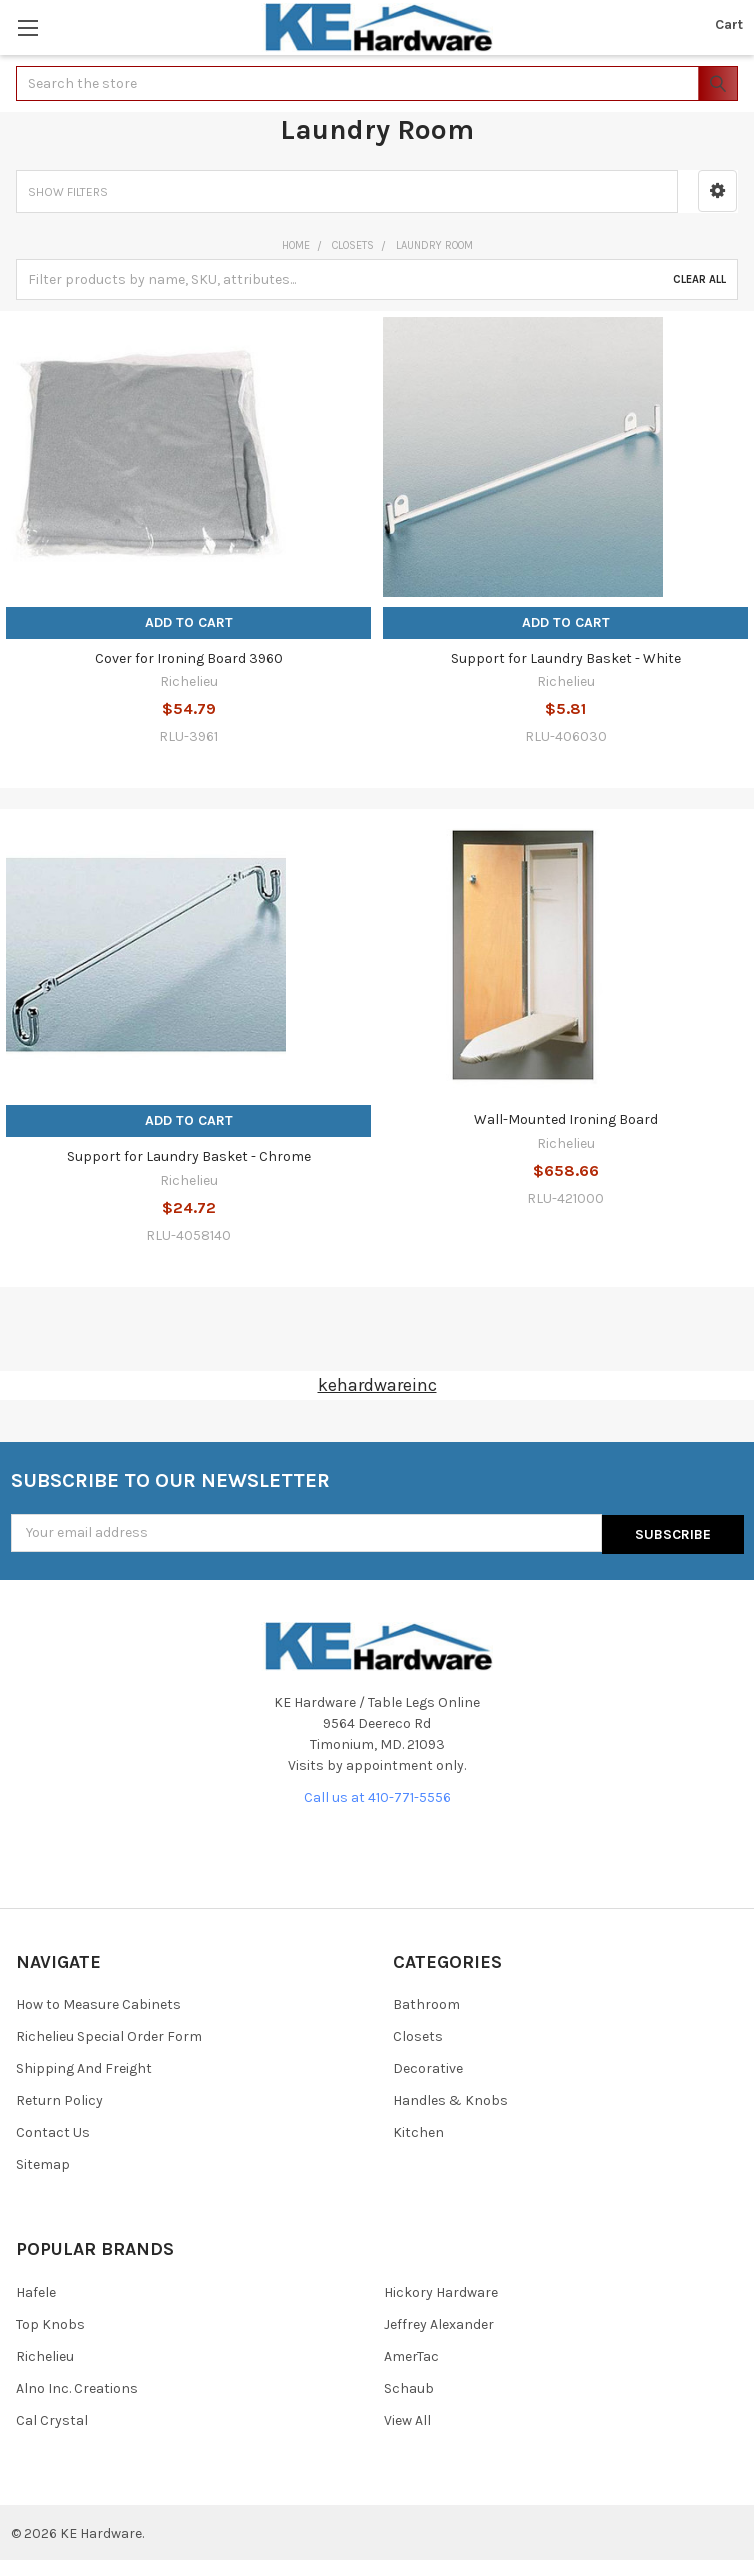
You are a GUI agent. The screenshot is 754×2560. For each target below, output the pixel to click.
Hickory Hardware (441, 2290)
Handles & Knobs (450, 2099)
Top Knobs (50, 2322)
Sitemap (43, 2163)
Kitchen (418, 2131)
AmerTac (411, 2354)
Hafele (36, 2290)
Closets (418, 2035)
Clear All (699, 279)
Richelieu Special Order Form (109, 2035)
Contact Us (53, 2131)
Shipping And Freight (84, 2067)
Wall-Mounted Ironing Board (566, 1119)
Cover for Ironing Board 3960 (189, 658)
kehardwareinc (377, 1385)
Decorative (428, 2067)
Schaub (409, 2386)
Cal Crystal (52, 2418)
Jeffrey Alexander (439, 2322)
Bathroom (426, 2003)
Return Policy (59, 2099)
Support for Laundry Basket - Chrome (189, 1156)
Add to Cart (189, 622)
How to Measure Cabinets (98, 2003)
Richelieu (45, 2354)
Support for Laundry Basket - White (566, 658)
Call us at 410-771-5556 (377, 1795)
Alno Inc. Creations (77, 2386)
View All (407, 2418)
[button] (717, 191)
